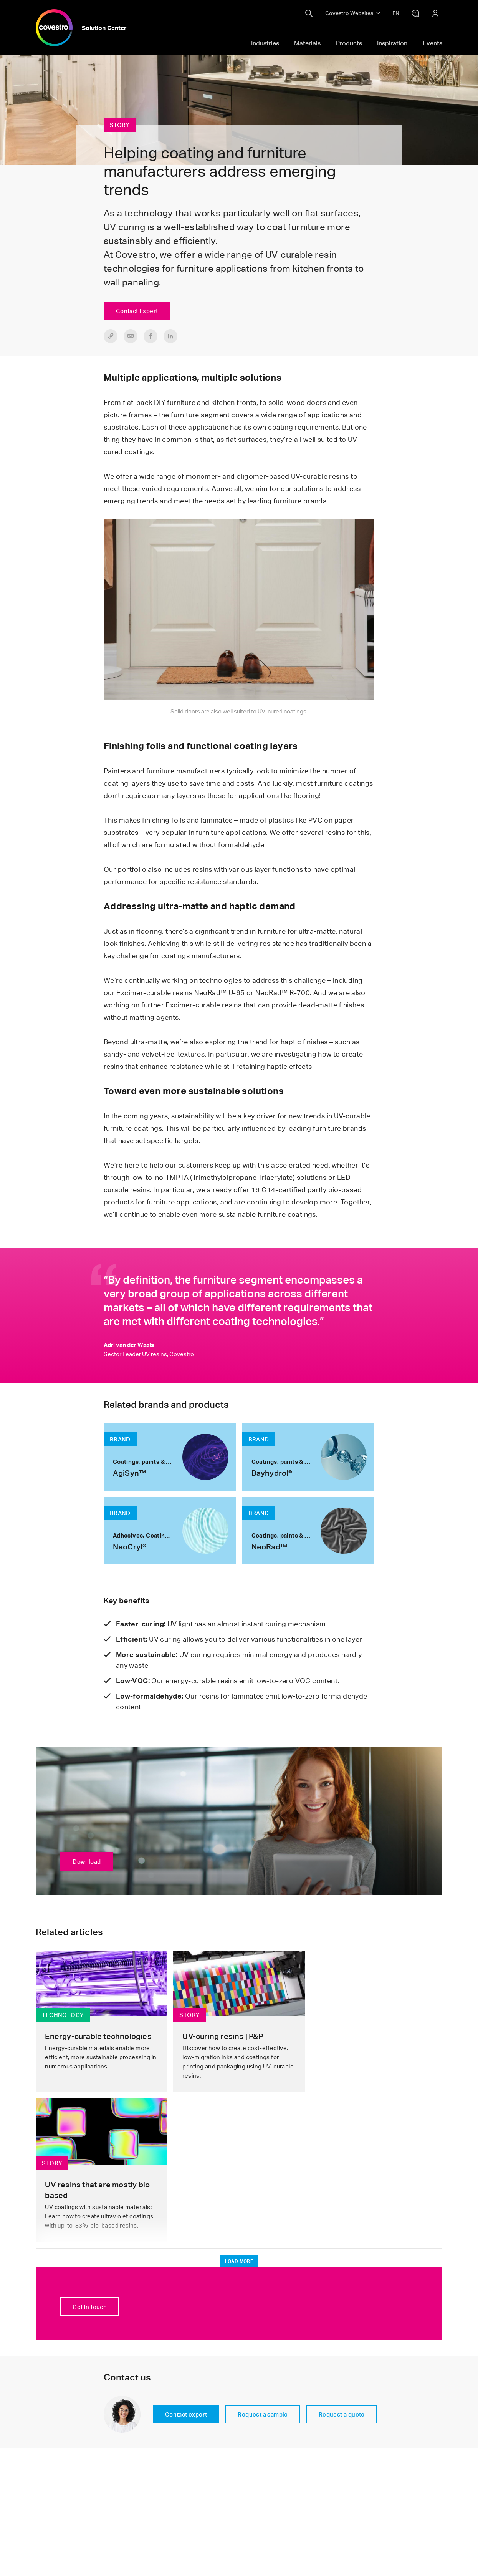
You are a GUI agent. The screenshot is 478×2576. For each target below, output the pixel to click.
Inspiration (392, 43)
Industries (265, 43)
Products (349, 43)
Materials (307, 43)
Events (432, 43)
